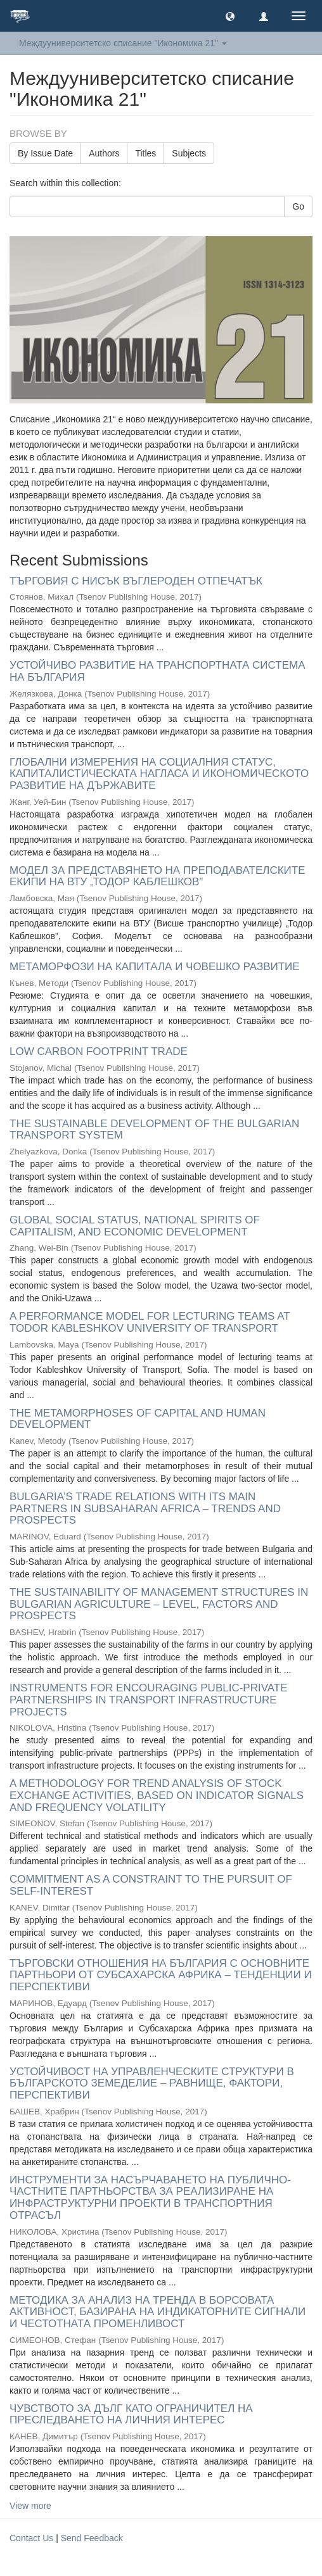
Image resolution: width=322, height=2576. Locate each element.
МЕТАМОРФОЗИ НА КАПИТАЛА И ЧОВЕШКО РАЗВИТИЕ (155, 967)
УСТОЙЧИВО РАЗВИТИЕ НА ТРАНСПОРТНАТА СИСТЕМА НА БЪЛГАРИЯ (158, 671)
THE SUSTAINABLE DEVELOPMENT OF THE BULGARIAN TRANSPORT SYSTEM (154, 1130)
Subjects (189, 153)
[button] (230, 16)
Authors (104, 153)
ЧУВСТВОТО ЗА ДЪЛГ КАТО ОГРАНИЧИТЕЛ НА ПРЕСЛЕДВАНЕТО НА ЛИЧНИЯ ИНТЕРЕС (131, 2414)
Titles (145, 153)
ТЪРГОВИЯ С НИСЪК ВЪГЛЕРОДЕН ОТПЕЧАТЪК (136, 581)
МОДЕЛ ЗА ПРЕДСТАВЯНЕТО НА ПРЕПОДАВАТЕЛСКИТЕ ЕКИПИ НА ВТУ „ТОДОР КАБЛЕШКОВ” (158, 876)
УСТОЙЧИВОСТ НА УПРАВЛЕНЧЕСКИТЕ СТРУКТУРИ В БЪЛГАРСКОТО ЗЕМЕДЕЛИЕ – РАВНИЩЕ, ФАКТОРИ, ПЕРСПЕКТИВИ (152, 2083)
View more (30, 2506)
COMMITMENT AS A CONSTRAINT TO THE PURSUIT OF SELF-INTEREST (151, 1885)
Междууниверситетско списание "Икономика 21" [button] (123, 43)
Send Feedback (92, 2538)
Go (298, 206)
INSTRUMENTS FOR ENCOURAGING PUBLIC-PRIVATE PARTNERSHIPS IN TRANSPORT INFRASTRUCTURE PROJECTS (149, 1699)
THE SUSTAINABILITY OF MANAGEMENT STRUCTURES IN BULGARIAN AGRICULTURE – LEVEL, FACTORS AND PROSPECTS (159, 1604)
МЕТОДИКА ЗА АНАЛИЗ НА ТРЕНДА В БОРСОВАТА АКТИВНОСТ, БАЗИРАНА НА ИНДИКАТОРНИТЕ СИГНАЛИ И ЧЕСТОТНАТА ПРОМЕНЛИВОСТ (158, 2312)
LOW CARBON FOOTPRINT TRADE (99, 1051)
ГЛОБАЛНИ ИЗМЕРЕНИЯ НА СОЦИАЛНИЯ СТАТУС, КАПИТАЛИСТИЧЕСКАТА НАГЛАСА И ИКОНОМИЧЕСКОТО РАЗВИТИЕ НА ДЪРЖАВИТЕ (159, 774)
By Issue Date (45, 153)
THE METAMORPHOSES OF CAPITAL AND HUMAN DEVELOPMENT (138, 1419)
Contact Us (31, 2538)
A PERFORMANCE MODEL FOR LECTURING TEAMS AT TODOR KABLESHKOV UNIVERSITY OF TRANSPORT (150, 1322)
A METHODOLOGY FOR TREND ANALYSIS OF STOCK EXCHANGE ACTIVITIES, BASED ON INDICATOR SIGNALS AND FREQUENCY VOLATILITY (157, 1795)
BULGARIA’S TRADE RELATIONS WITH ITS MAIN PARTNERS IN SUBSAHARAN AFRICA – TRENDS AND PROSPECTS (145, 1508)
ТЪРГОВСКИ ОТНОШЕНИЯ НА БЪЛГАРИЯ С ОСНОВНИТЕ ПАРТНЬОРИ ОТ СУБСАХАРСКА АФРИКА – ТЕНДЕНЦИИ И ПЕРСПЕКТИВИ (161, 1975)
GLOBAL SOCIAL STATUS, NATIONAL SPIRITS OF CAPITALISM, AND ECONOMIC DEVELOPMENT (135, 1226)
